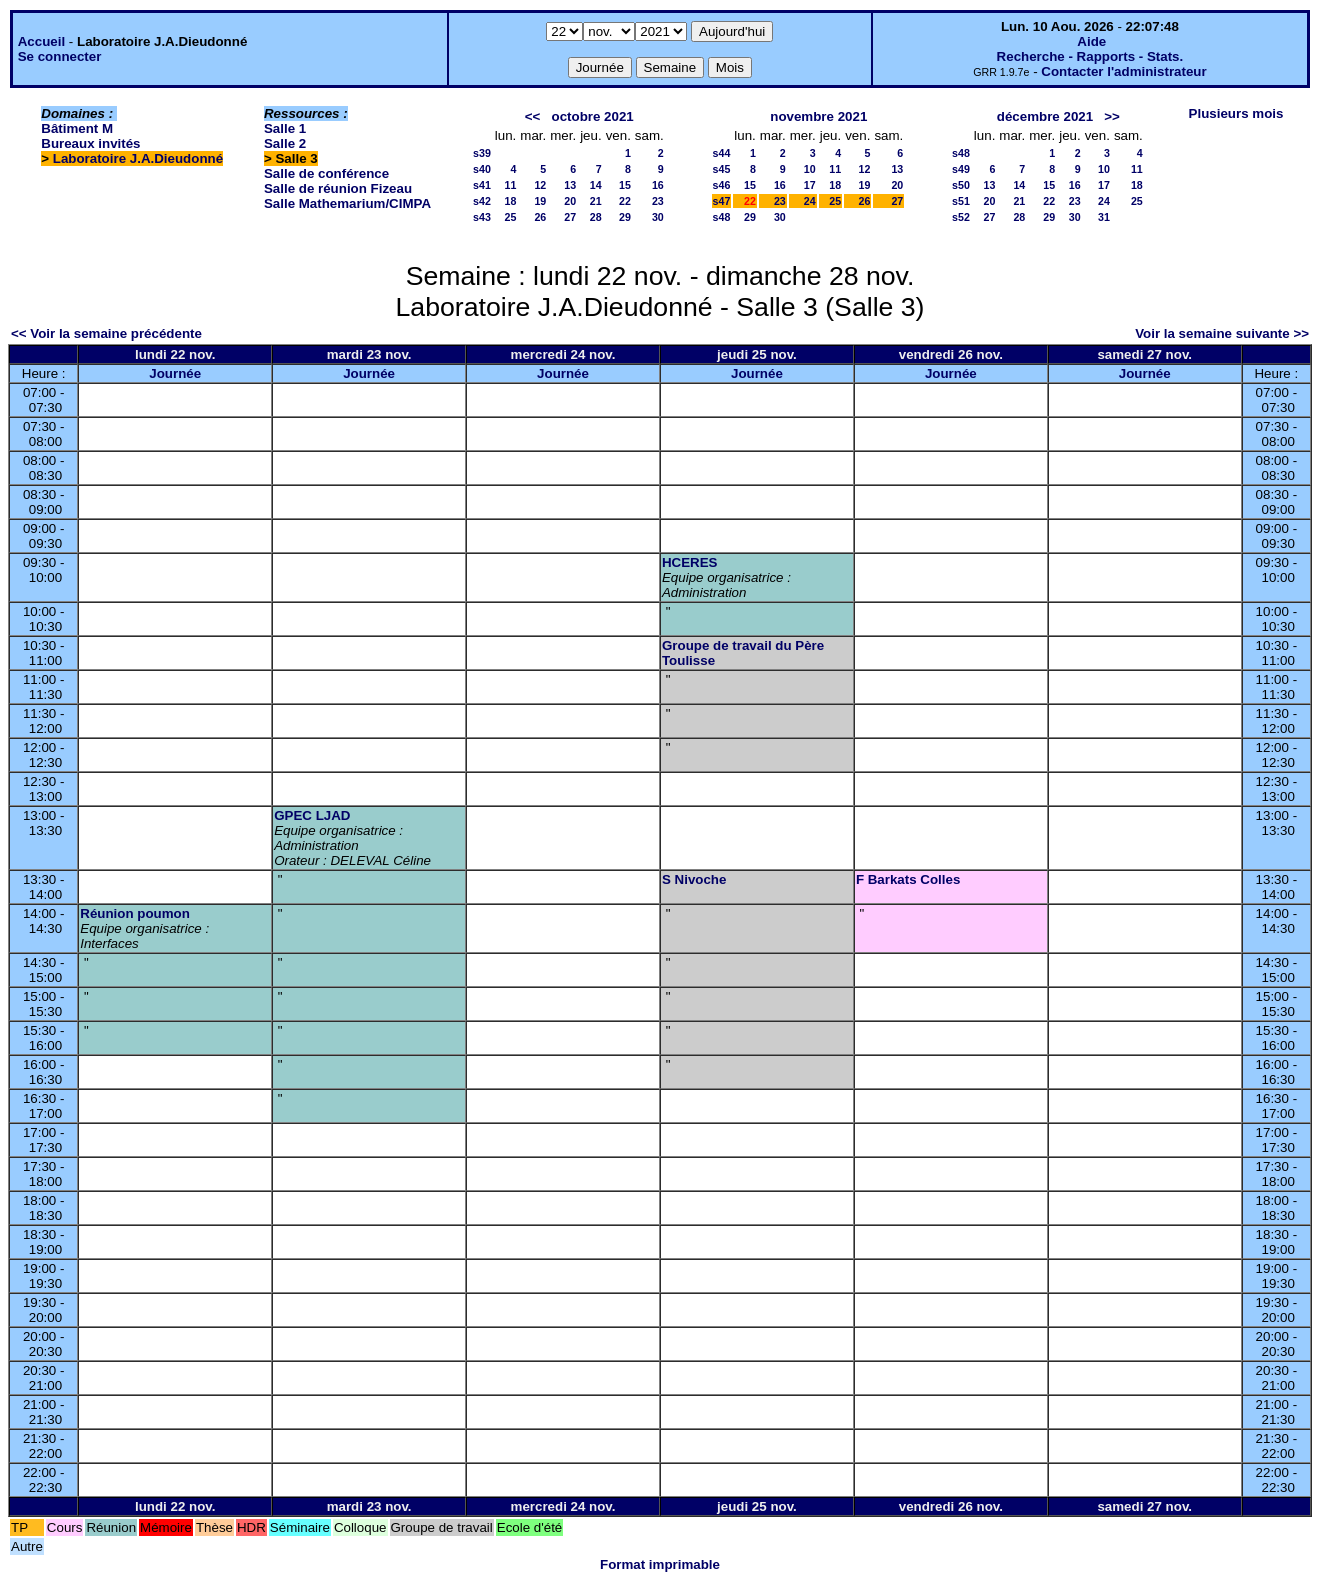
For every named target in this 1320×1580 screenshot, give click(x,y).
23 (658, 201)
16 (658, 185)
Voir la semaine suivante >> (1222, 333)
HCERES (690, 562)
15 (625, 185)
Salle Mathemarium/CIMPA (347, 203)
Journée (175, 373)
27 (570, 217)
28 (596, 217)
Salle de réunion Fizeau (338, 188)
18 (510, 201)
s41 (482, 185)
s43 (482, 217)
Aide (1091, 41)
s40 (482, 169)
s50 (961, 185)
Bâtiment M (77, 128)
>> (1112, 116)
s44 (722, 153)
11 (510, 185)
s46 (722, 185)
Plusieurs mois (1236, 113)
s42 (482, 201)
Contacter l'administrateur (1123, 71)
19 (540, 201)
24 (810, 201)
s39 (482, 153)
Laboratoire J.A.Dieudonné (138, 158)
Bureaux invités (90, 143)
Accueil (41, 41)
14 (596, 185)
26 (540, 217)
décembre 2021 (1045, 116)
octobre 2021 (593, 116)
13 (570, 185)
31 (1104, 217)
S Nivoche (694, 879)
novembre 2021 (818, 116)
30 (658, 217)
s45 (722, 169)
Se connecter (60, 56)
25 (510, 217)
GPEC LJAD (312, 815)
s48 (722, 217)
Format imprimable (660, 1564)
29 (625, 217)
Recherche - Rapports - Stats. (1090, 56)
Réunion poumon (135, 913)
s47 (722, 201)
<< (533, 116)
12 (540, 185)
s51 (961, 201)
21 (596, 201)
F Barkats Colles (908, 879)
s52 (961, 217)
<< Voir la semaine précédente (106, 333)
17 (810, 185)
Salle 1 (285, 128)
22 (625, 201)
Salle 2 (285, 143)
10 (810, 169)
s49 (961, 169)
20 (570, 201)
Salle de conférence (326, 173)
